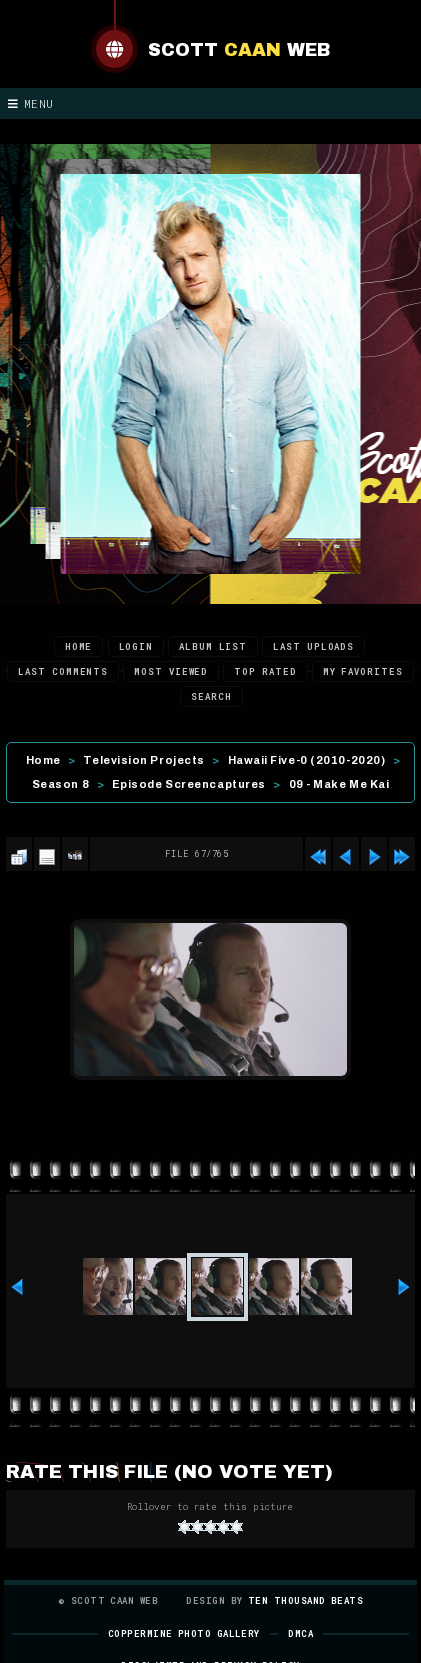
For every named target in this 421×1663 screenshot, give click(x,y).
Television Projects (143, 760)
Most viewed (171, 671)
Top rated (265, 671)
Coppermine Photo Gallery (184, 1633)
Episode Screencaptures (189, 784)
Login (136, 646)
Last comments (63, 671)
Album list (213, 646)
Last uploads (313, 646)
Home (79, 646)
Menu (31, 103)
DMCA (300, 1633)
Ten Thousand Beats (305, 1600)
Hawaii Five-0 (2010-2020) (307, 760)
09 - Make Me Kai (339, 784)
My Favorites (363, 671)
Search (211, 696)
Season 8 (60, 784)
